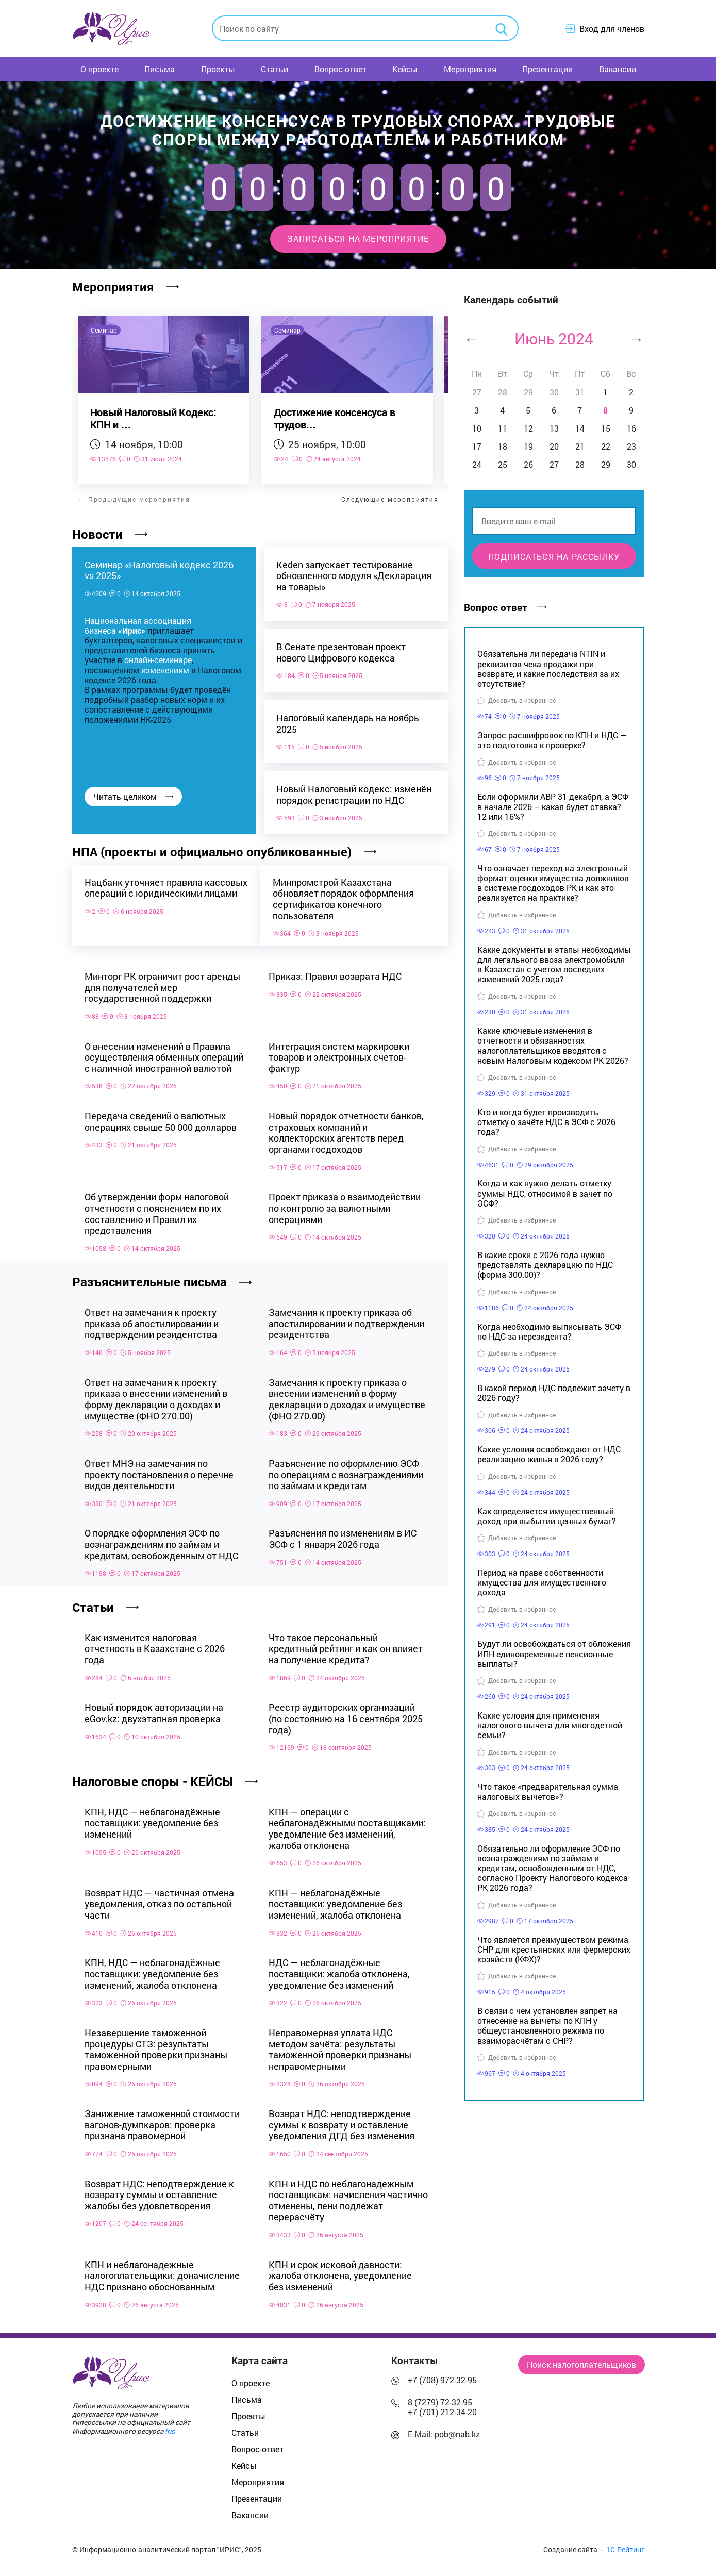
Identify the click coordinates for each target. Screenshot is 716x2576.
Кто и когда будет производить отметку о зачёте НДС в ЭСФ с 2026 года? (546, 1122)
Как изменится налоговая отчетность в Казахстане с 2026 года (155, 1644)
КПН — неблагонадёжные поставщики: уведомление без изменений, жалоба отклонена (335, 1899)
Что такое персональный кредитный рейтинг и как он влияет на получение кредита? (346, 1644)
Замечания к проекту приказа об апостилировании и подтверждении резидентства (346, 1318)
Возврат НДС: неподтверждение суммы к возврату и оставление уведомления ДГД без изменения (341, 2120)
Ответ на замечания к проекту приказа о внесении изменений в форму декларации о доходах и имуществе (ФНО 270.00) (156, 1394)
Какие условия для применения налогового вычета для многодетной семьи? (549, 1725)
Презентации (547, 68)
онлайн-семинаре (158, 659)
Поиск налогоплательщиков (581, 2359)
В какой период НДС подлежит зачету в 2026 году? (553, 1392)
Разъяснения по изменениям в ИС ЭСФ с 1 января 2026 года (343, 1534)
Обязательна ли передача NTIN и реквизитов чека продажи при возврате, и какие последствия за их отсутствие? (548, 668)
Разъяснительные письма (162, 1277)
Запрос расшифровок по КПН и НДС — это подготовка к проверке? (552, 740)
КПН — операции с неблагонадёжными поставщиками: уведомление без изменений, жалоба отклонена (347, 1824)
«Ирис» (131, 630)
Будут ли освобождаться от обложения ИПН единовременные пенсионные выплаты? (554, 1653)
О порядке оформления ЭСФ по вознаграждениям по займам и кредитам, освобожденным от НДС (161, 1539)
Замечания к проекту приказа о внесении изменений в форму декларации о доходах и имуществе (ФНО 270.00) (347, 1394)
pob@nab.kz (457, 2429)
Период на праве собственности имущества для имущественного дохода (541, 1582)
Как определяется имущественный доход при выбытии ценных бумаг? (546, 1516)
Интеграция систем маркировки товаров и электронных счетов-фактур (339, 1052)
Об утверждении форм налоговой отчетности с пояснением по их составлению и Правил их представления (157, 1209)
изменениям (165, 670)
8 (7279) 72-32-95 (440, 2397)
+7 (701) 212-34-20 (442, 2407)
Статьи (274, 68)
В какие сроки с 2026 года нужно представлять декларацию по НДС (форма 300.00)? (545, 1264)
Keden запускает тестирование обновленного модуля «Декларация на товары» (353, 576)
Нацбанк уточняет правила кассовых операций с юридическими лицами (144, 893)
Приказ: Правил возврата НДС (335, 971)
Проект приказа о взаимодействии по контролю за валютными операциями (345, 1203)
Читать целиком (133, 796)
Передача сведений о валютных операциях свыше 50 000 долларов (161, 1117)
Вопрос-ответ (340, 68)
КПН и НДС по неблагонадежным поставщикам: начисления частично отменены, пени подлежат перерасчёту (348, 2195)
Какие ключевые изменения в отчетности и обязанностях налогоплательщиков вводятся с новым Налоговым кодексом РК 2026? (552, 1045)
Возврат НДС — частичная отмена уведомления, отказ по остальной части (159, 1899)
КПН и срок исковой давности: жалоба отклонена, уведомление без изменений (340, 2271)
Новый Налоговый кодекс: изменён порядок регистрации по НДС (353, 795)
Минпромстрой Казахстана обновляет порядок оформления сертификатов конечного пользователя (347, 899)
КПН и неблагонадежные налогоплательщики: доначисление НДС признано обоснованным (162, 2271)
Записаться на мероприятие (358, 238)
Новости (109, 534)
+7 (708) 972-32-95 (442, 2375)
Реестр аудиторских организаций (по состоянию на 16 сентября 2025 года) (346, 1713)
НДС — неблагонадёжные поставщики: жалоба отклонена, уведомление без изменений (339, 1969)
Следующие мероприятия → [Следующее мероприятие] (394, 499)
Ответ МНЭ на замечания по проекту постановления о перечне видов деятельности (159, 1469)
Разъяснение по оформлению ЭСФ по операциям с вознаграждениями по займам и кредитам (346, 1469)
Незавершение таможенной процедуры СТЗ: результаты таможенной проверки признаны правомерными (156, 2045)
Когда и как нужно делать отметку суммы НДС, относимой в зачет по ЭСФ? (544, 1193)
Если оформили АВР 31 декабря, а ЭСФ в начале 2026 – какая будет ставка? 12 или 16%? (552, 806)
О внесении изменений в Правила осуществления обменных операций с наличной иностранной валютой (164, 1052)
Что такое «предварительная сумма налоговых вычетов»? (547, 1791)
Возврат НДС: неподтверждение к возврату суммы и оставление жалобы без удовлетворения (159, 2189)
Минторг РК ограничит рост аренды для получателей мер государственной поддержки (162, 982)
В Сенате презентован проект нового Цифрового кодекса (341, 652)
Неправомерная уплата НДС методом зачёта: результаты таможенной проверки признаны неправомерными (340, 2045)
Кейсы (405, 68)
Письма (159, 68)
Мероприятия (470, 68)
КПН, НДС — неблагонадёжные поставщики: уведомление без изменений (152, 1818)
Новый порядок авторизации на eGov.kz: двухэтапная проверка (154, 1708)
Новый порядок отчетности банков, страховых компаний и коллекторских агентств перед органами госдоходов (346, 1128)
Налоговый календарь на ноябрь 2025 (347, 724)
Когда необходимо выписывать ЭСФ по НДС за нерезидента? (549, 1331)
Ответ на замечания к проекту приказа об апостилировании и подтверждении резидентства (152, 1318)
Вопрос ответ (505, 607)
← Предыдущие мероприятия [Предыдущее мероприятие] (134, 499)
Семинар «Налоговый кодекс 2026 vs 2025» (159, 570)
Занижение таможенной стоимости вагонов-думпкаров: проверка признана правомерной (162, 2120)
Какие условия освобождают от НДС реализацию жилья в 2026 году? (549, 1454)
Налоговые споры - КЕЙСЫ (165, 1777)
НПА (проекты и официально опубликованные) (224, 852)
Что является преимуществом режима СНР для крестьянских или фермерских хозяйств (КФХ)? (553, 1949)
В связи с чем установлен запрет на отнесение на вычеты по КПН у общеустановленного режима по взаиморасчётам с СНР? (547, 2025)
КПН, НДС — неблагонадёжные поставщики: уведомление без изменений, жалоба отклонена (152, 1969)
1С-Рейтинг (625, 2545)
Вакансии (617, 68)
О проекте (99, 68)
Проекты (218, 68)
